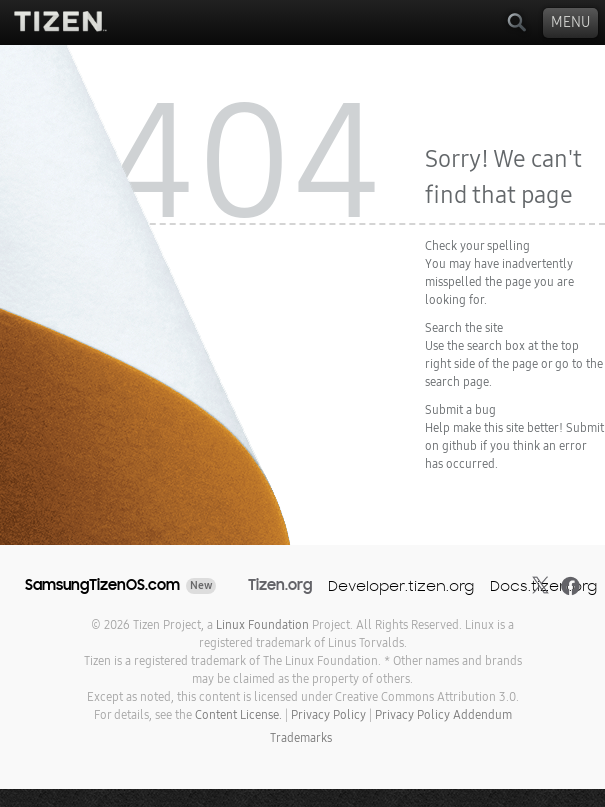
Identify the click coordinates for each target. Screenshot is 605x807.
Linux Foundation (262, 625)
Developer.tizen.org (401, 585)
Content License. (238, 715)
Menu (570, 22)
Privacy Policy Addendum (443, 715)
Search (516, 22)
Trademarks (301, 738)
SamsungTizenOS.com (102, 585)
